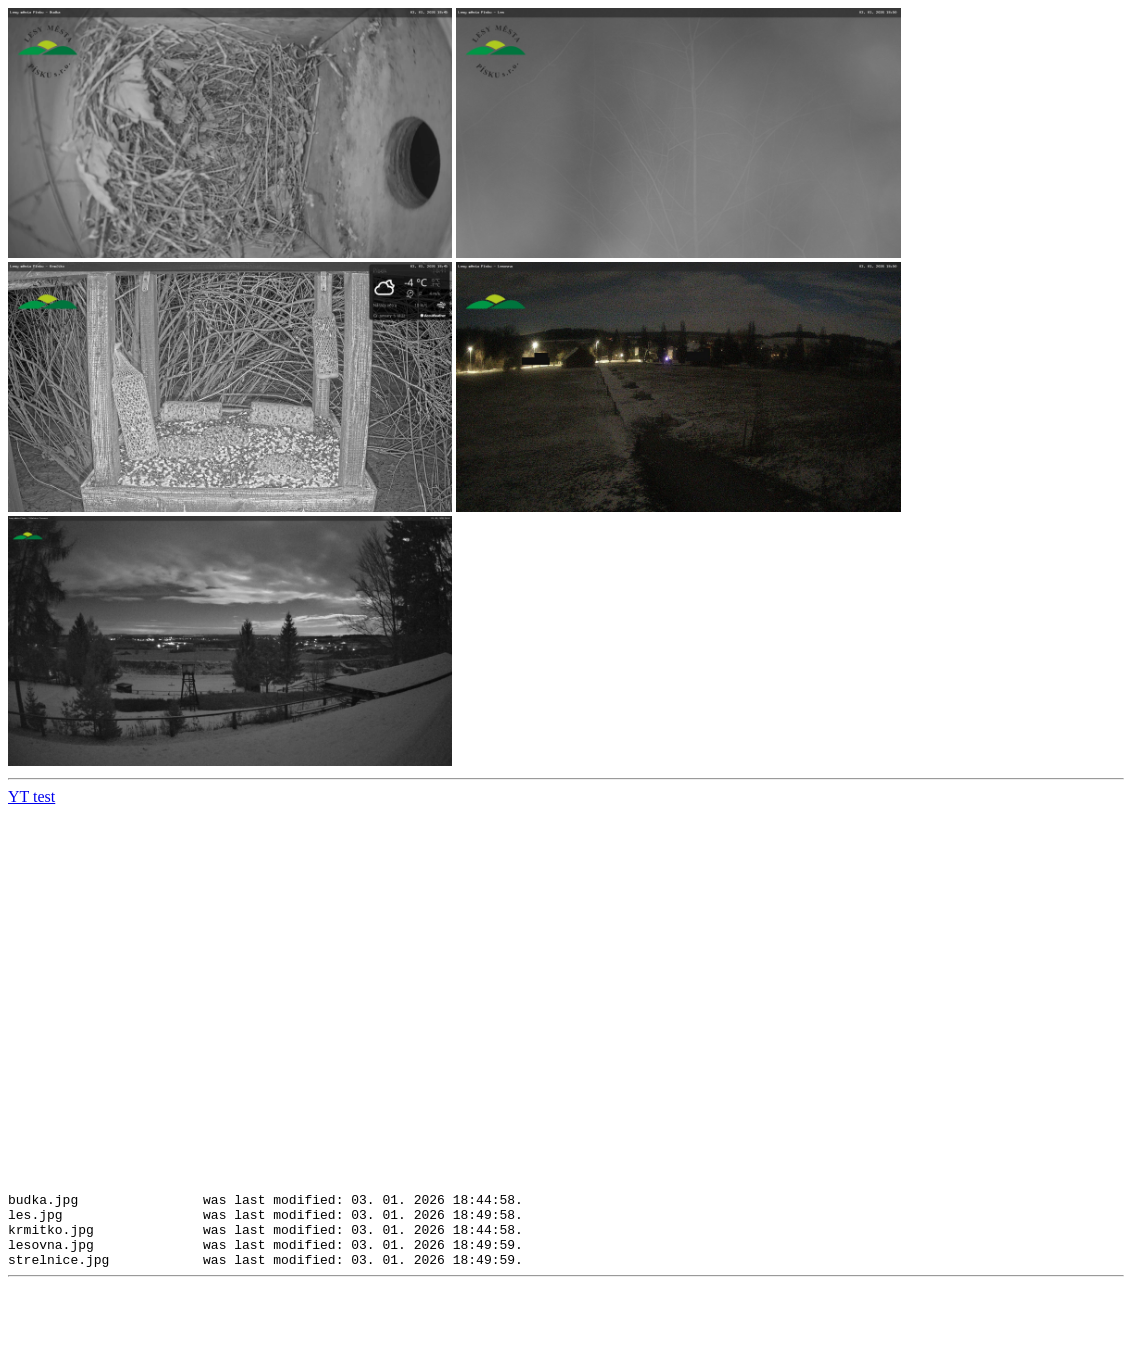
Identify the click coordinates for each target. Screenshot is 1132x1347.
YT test (31, 796)
